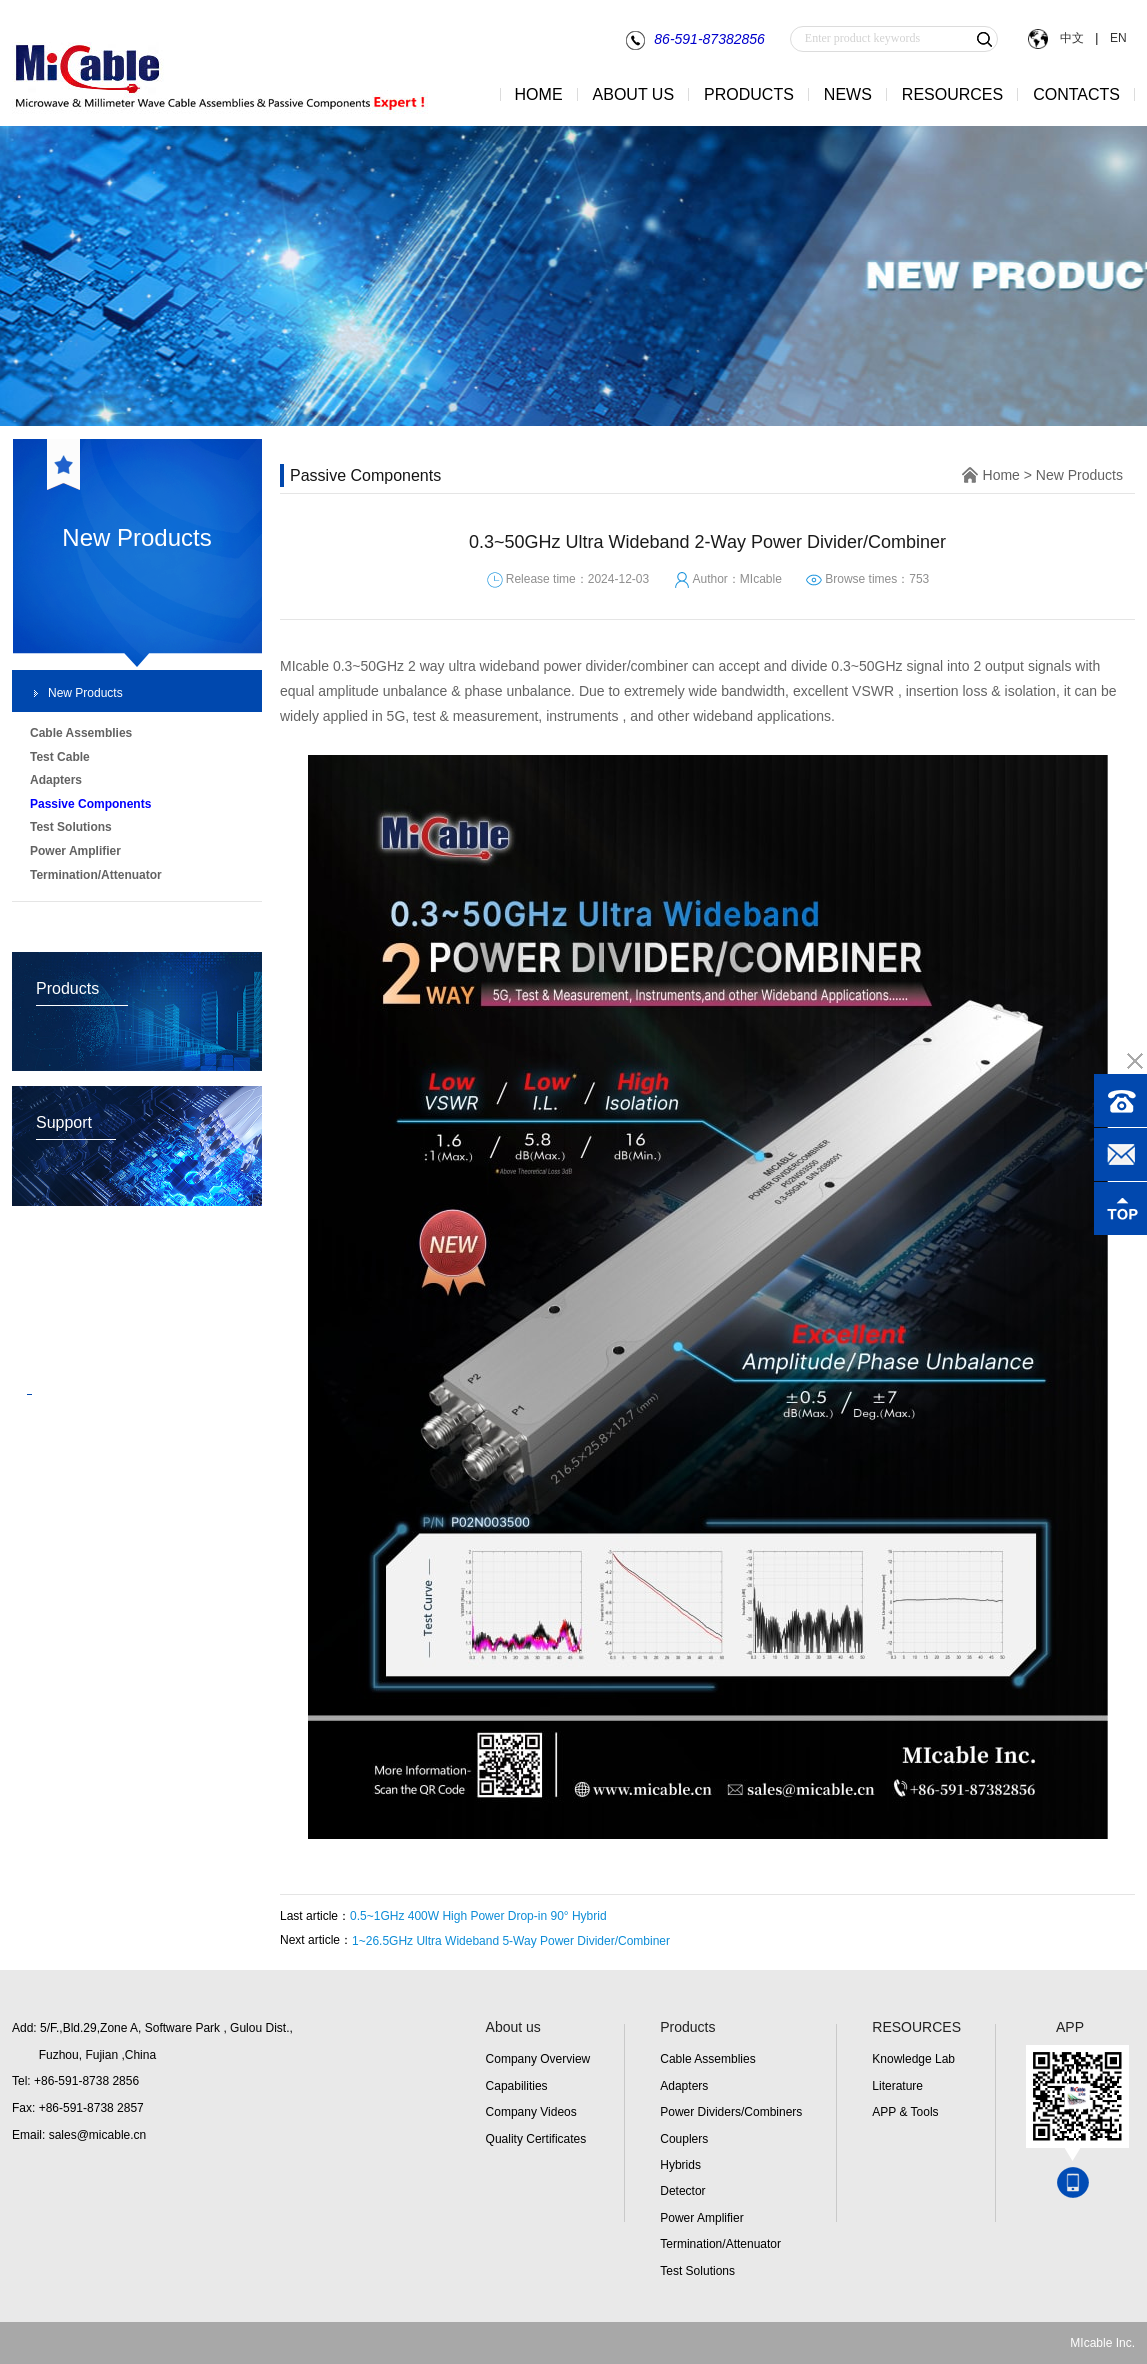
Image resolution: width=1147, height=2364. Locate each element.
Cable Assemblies (707, 2059)
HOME (539, 94)
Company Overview (538, 2059)
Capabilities (517, 2086)
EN (1116, 38)
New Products (85, 693)
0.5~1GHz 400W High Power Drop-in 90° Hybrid (478, 1916)
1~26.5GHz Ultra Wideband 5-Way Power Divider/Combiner (511, 1941)
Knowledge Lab (913, 2059)
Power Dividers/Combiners (731, 2112)
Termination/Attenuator (720, 2244)
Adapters (684, 2086)
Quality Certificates (536, 2139)
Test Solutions (697, 2271)
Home (1001, 475)
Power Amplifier (701, 2218)
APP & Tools (905, 2112)
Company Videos (531, 2112)
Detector (682, 2191)
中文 (1071, 38)
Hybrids (680, 2165)
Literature (897, 2086)
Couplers (684, 2139)
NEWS (848, 94)
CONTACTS (1076, 94)
